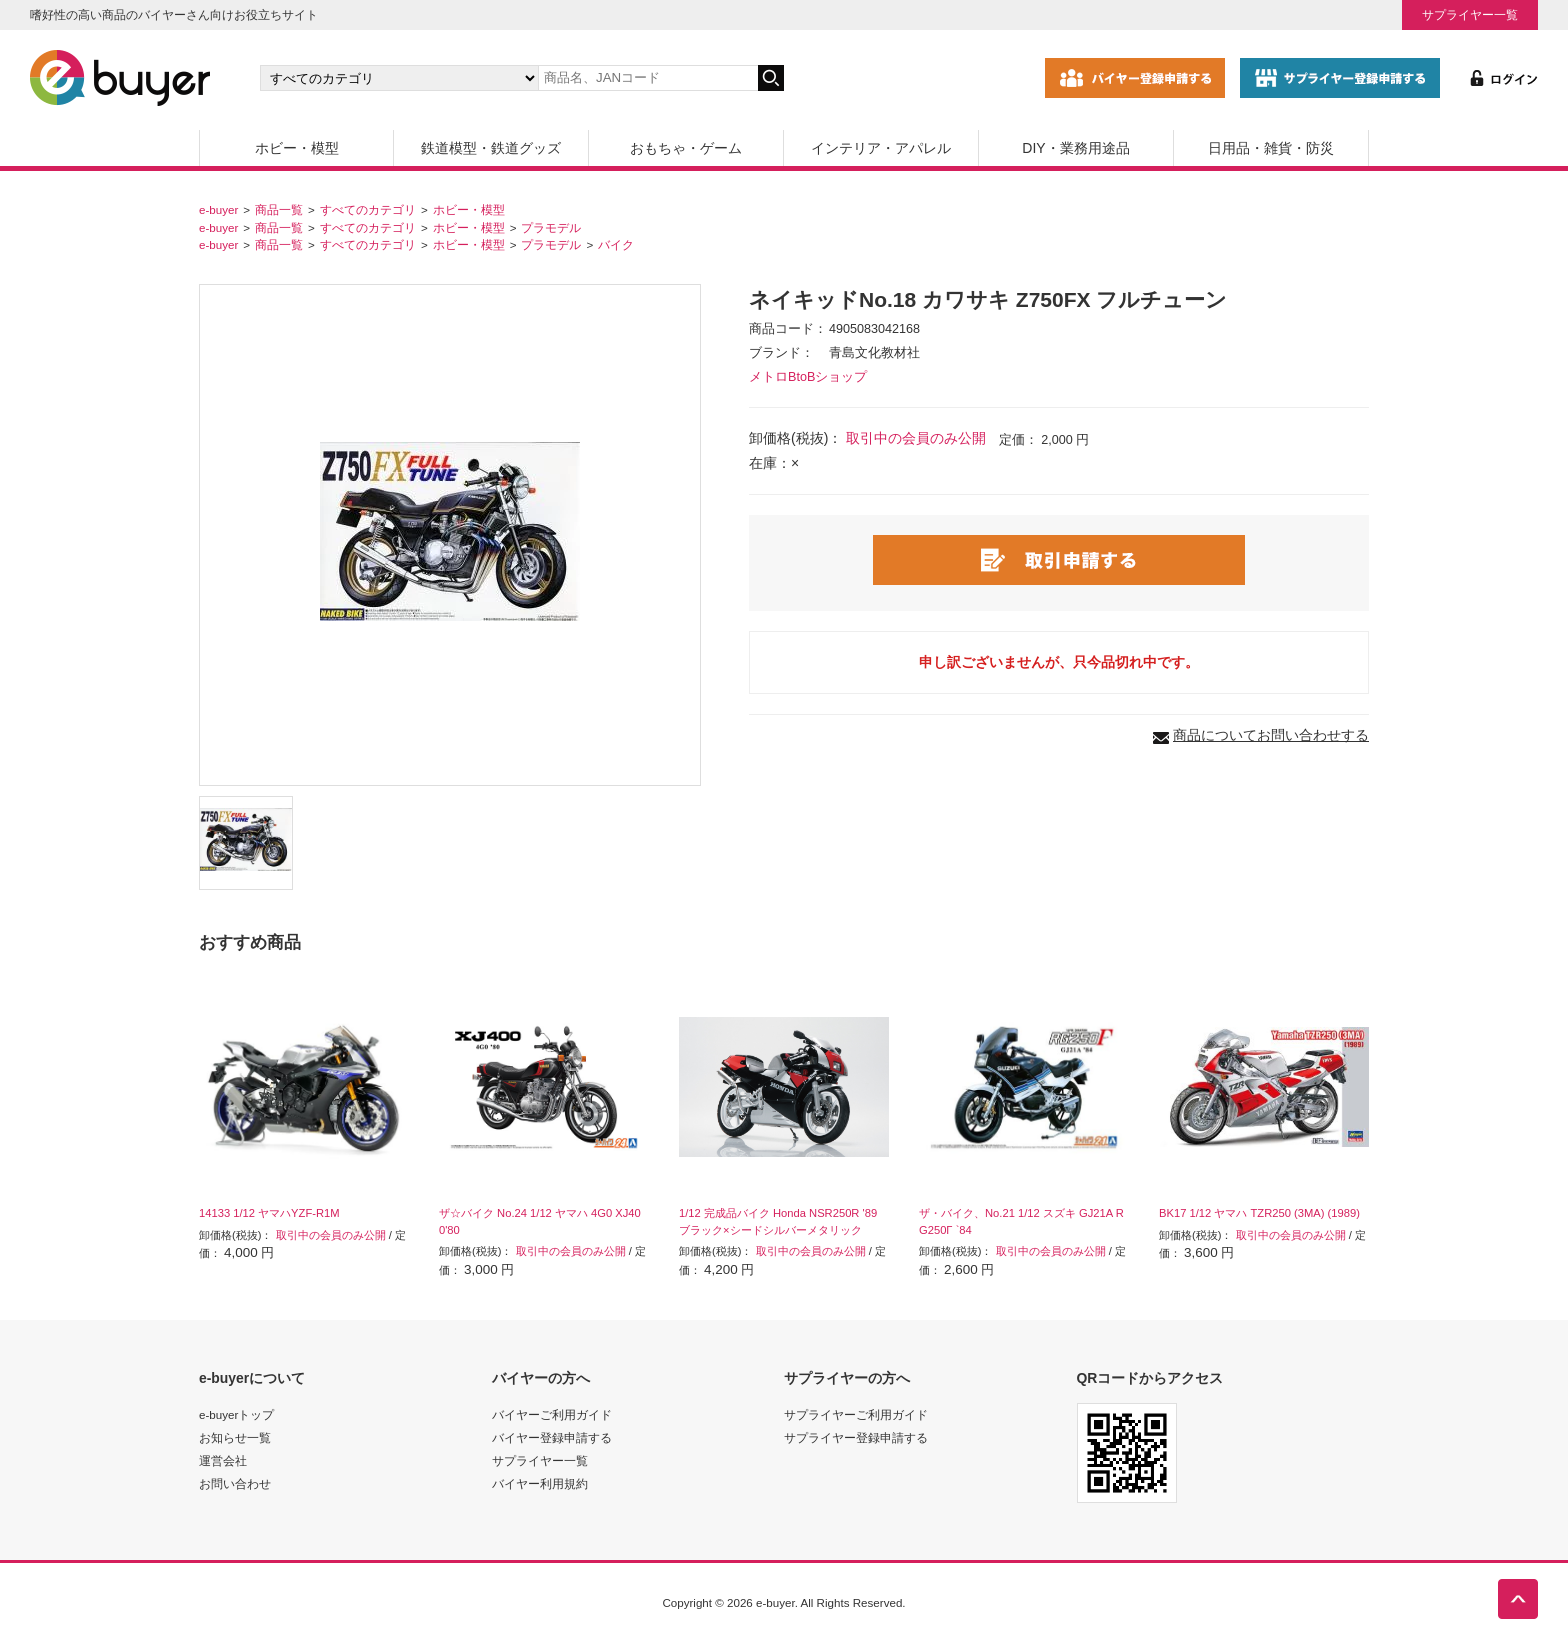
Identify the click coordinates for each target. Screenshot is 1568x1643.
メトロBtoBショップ (808, 377)
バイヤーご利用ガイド (552, 1414)
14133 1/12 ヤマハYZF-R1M (269, 1213)
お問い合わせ (235, 1483)
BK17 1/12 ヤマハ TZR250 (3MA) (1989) (1259, 1213)
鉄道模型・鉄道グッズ (491, 148)
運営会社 (223, 1460)
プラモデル (551, 227)
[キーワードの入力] (648, 78)
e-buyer (218, 209)
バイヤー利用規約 (540, 1483)
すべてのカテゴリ (368, 209)
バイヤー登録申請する (552, 1437)
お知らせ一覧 (235, 1437)
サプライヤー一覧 (1470, 14)
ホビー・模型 (297, 148)
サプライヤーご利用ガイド (856, 1414)
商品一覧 (279, 209)
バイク (616, 244)
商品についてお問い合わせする (1271, 735)
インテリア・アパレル (881, 148)
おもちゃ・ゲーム (686, 148)
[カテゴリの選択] (399, 78)
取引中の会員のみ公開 (916, 438)
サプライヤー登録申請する (856, 1437)
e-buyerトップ (236, 1414)
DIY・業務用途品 (1075, 148)
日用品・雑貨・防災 (1271, 148)
